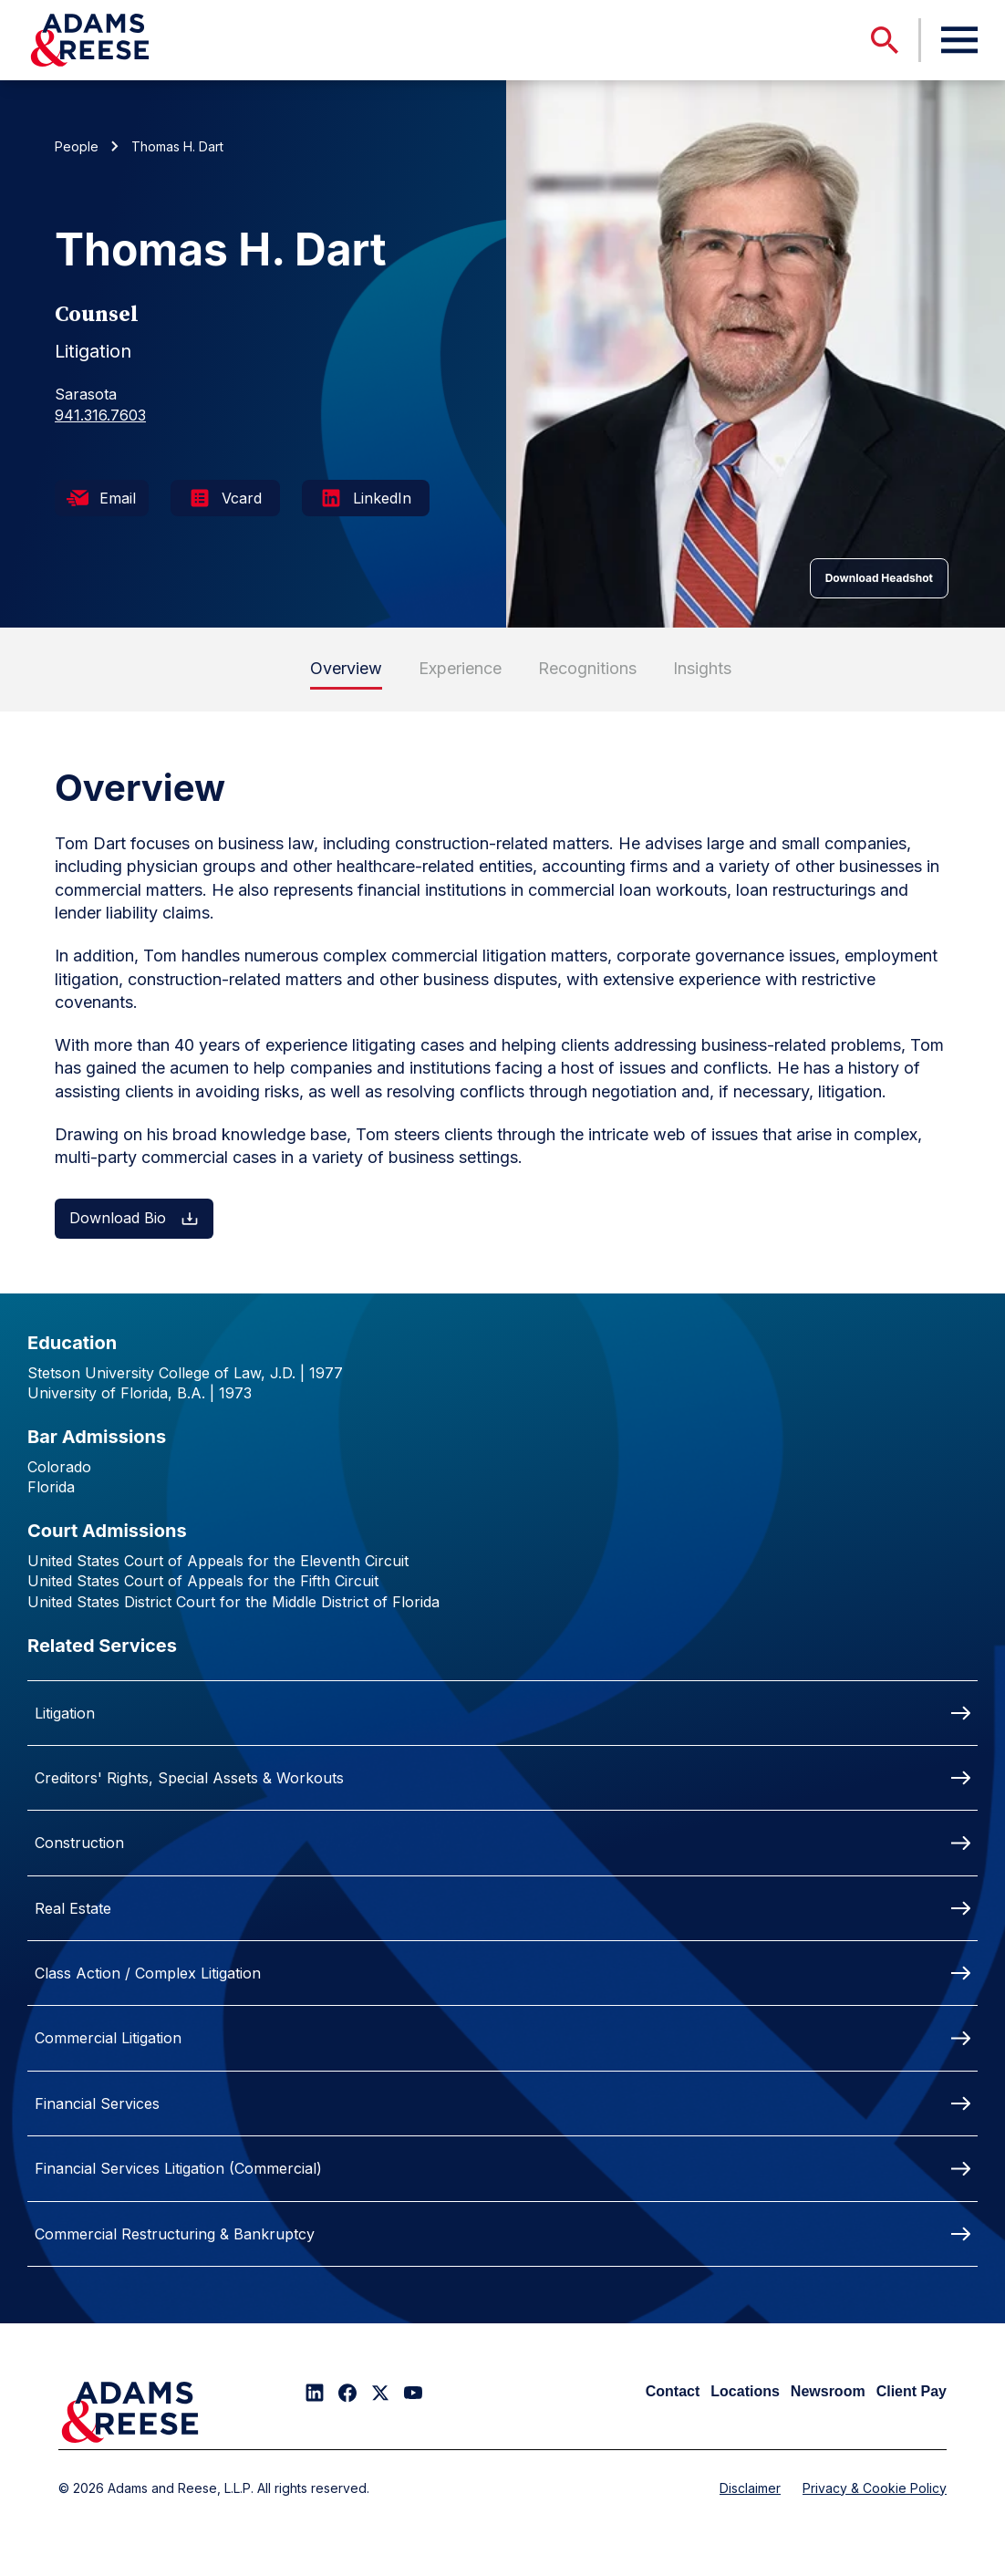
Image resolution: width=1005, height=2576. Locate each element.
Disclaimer (750, 2488)
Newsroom (828, 2391)
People (76, 146)
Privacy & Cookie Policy (875, 2488)
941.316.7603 (100, 415)
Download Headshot (879, 578)
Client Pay (911, 2391)
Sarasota (86, 394)
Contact (673, 2391)
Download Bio (134, 1218)
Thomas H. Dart (177, 146)
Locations (745, 2391)
